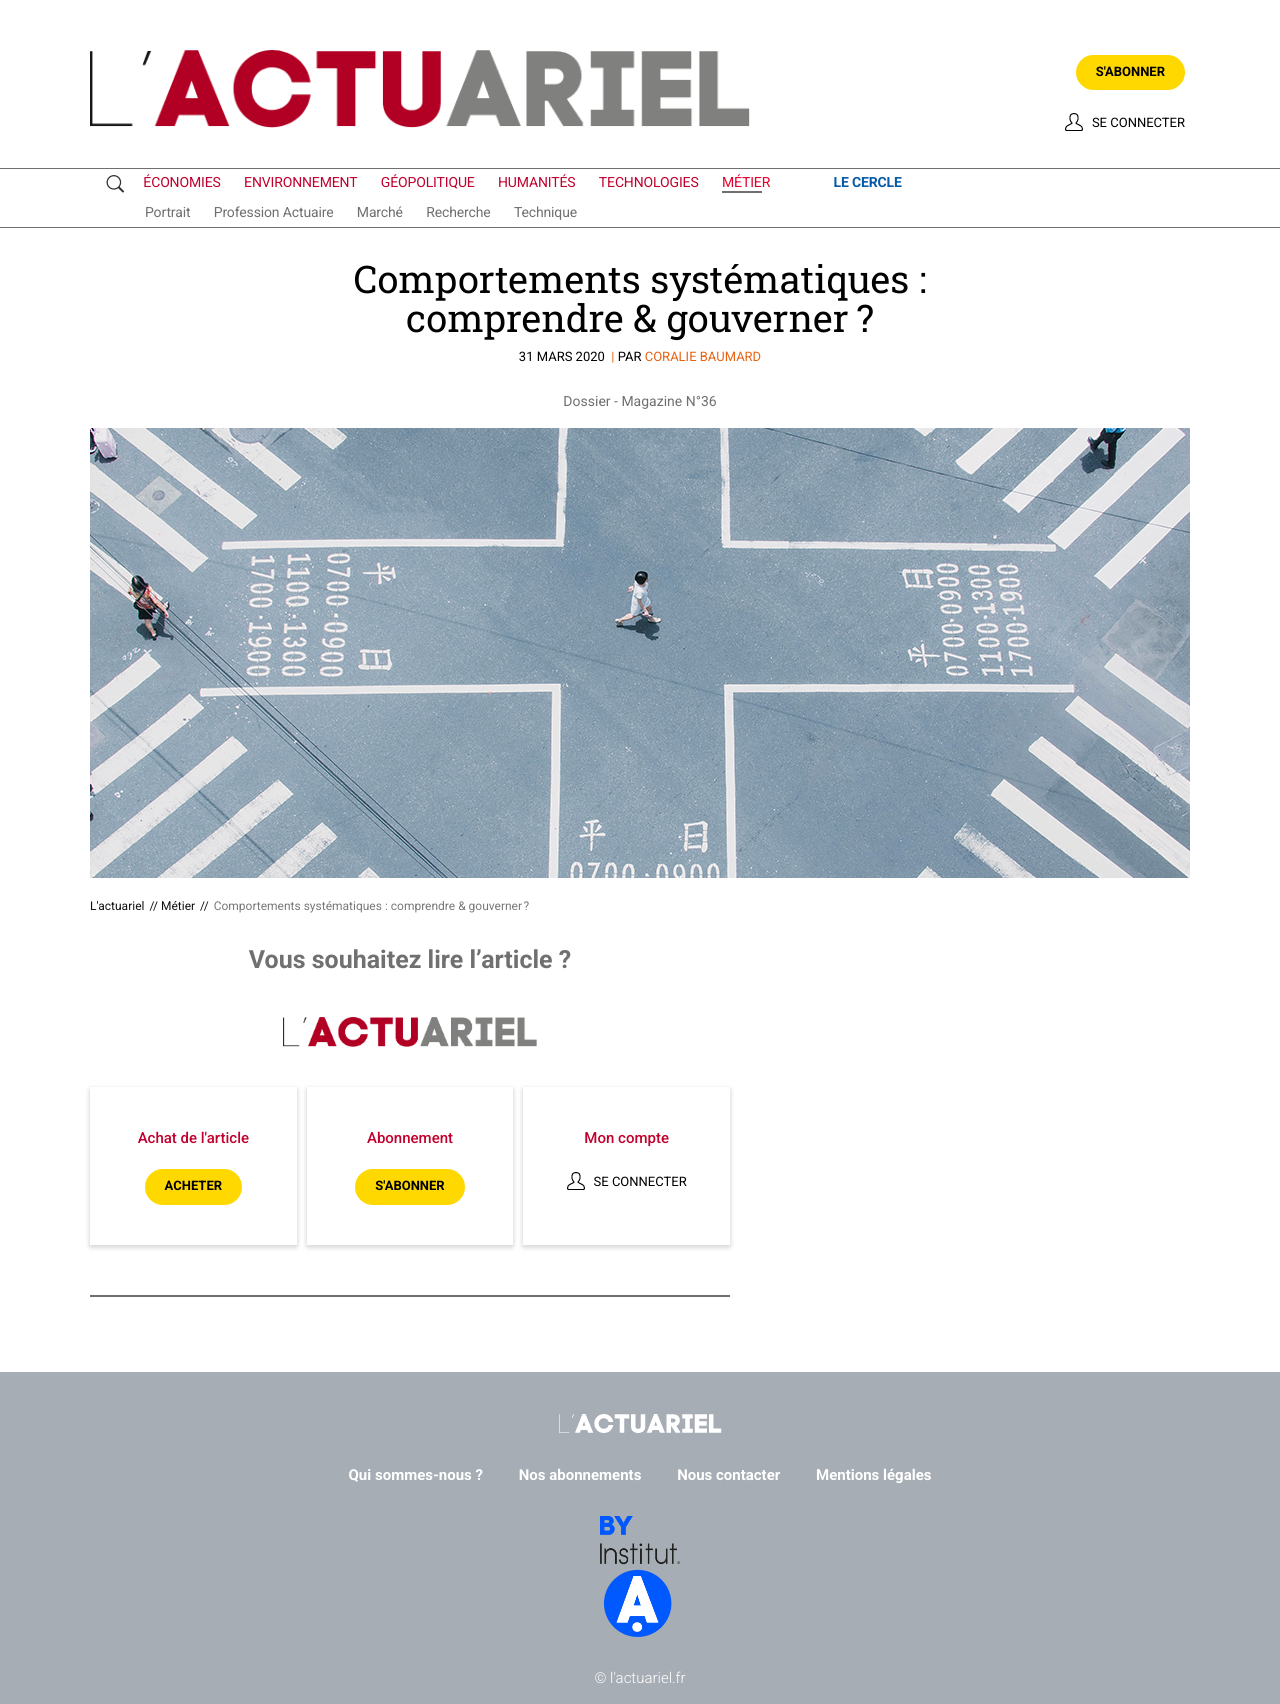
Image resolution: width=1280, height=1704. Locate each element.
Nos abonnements (580, 1475)
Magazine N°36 (668, 402)
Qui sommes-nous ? (416, 1475)
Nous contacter (728, 1475)
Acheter (193, 1186)
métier (746, 184)
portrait (167, 213)
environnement (300, 183)
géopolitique (428, 183)
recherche (458, 213)
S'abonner (1130, 72)
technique (545, 213)
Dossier (586, 402)
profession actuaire (274, 213)
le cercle (867, 183)
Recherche (120, 184)
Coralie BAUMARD (703, 357)
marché (380, 213)
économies (181, 183)
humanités (537, 183)
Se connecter (1138, 123)
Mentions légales (873, 1475)
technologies (649, 183)
